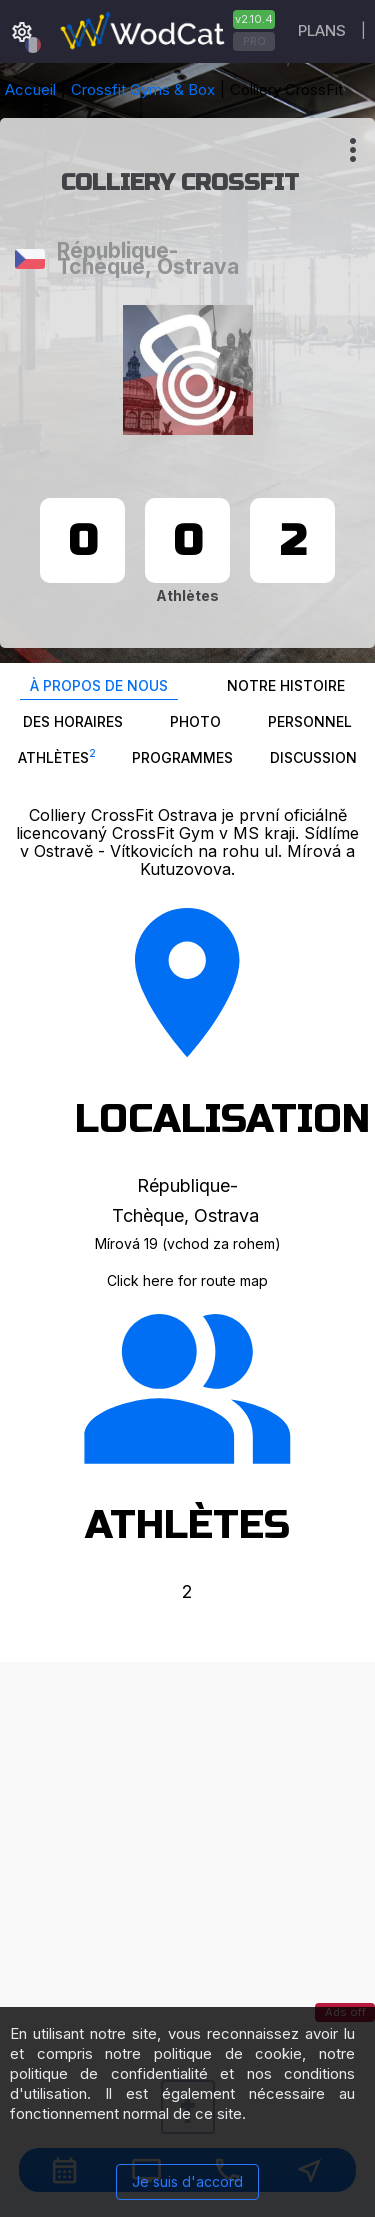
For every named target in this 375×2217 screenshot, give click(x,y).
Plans (322, 30)
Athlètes (57, 755)
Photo (195, 721)
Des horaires (73, 721)
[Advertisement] (187, 1849)
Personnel (310, 721)
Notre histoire (286, 685)
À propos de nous (99, 685)
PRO (254, 41)
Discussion (313, 757)
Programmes (182, 757)
